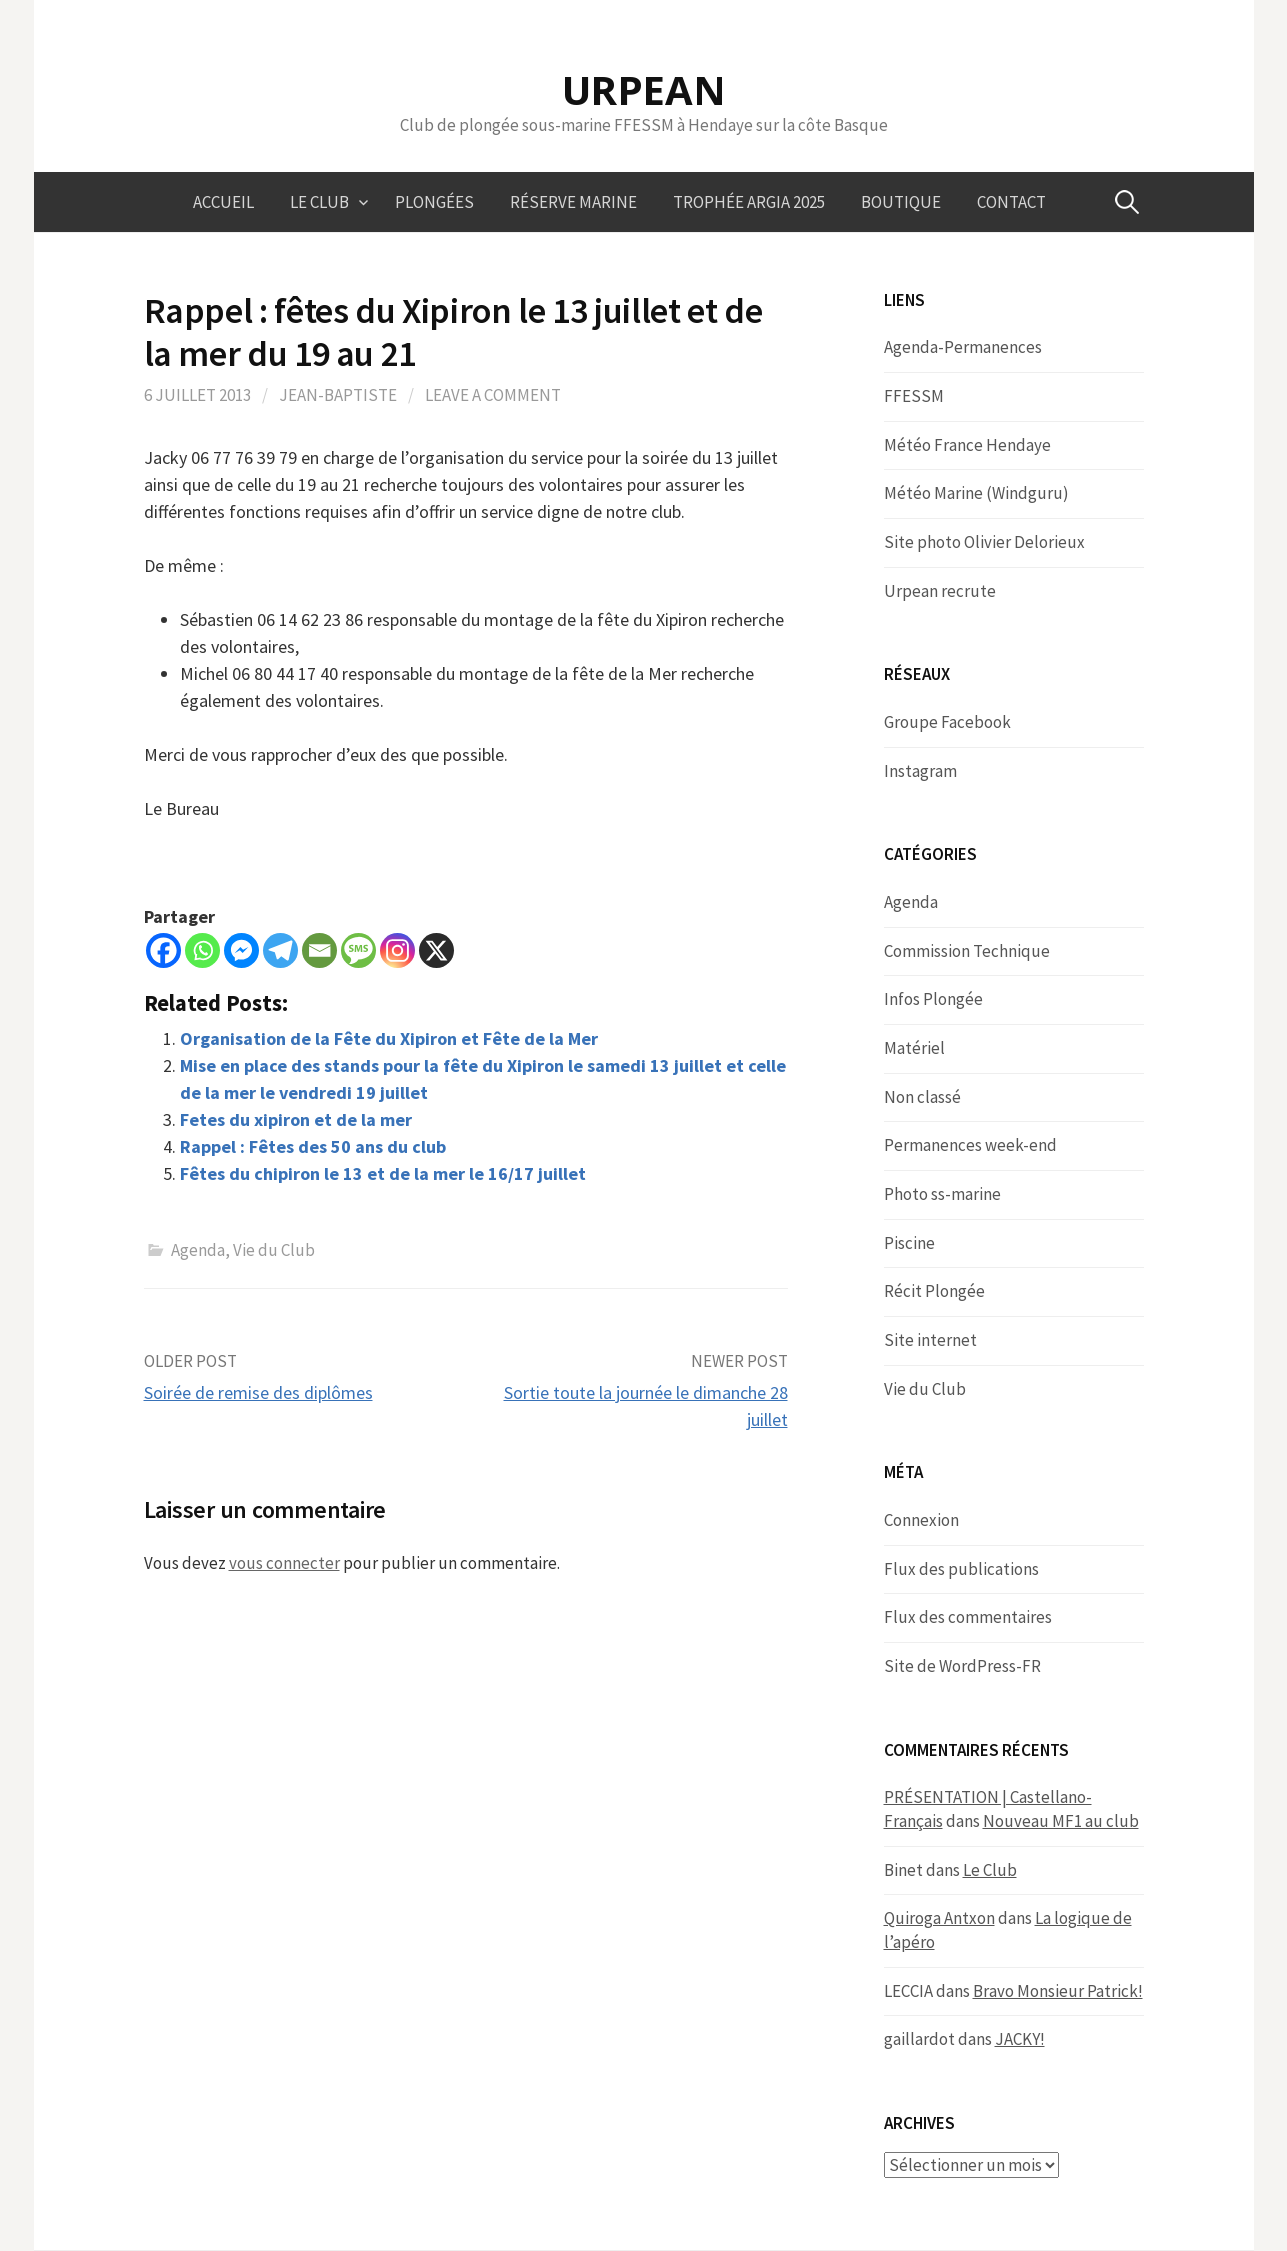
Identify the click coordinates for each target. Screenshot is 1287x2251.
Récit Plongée (934, 1291)
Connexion (921, 1520)
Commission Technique (967, 951)
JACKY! (1020, 2039)
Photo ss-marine (942, 1194)
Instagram (920, 771)
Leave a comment (493, 395)
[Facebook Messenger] (241, 950)
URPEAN (644, 89)
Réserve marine (573, 202)
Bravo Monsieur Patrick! (1058, 1991)
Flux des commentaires (968, 1617)
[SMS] (358, 950)
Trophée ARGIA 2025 (749, 202)
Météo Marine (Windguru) (976, 493)
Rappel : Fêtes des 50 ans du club (313, 1146)
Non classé (922, 1097)
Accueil (223, 202)
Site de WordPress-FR (962, 1666)
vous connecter (284, 1563)
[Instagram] (397, 950)
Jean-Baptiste (338, 395)
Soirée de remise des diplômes (258, 1392)
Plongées (434, 202)
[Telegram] (280, 950)
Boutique (901, 202)
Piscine (909, 1243)
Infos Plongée (933, 999)
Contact (1011, 202)
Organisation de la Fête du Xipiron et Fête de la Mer (389, 1038)
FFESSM (914, 396)
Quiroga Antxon (939, 1918)
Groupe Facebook (947, 722)
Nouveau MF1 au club (1061, 1821)
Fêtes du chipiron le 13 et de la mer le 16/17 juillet (383, 1173)
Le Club (319, 202)
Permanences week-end (970, 1145)
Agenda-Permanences (963, 347)
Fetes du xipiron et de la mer (296, 1119)
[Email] (319, 950)
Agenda (198, 1250)
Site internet (930, 1340)
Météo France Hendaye (967, 445)
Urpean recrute (940, 591)
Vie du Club (274, 1250)
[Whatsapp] (202, 950)
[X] (436, 950)
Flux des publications (961, 1569)
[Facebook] (163, 950)
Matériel (914, 1048)
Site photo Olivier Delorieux (984, 542)
